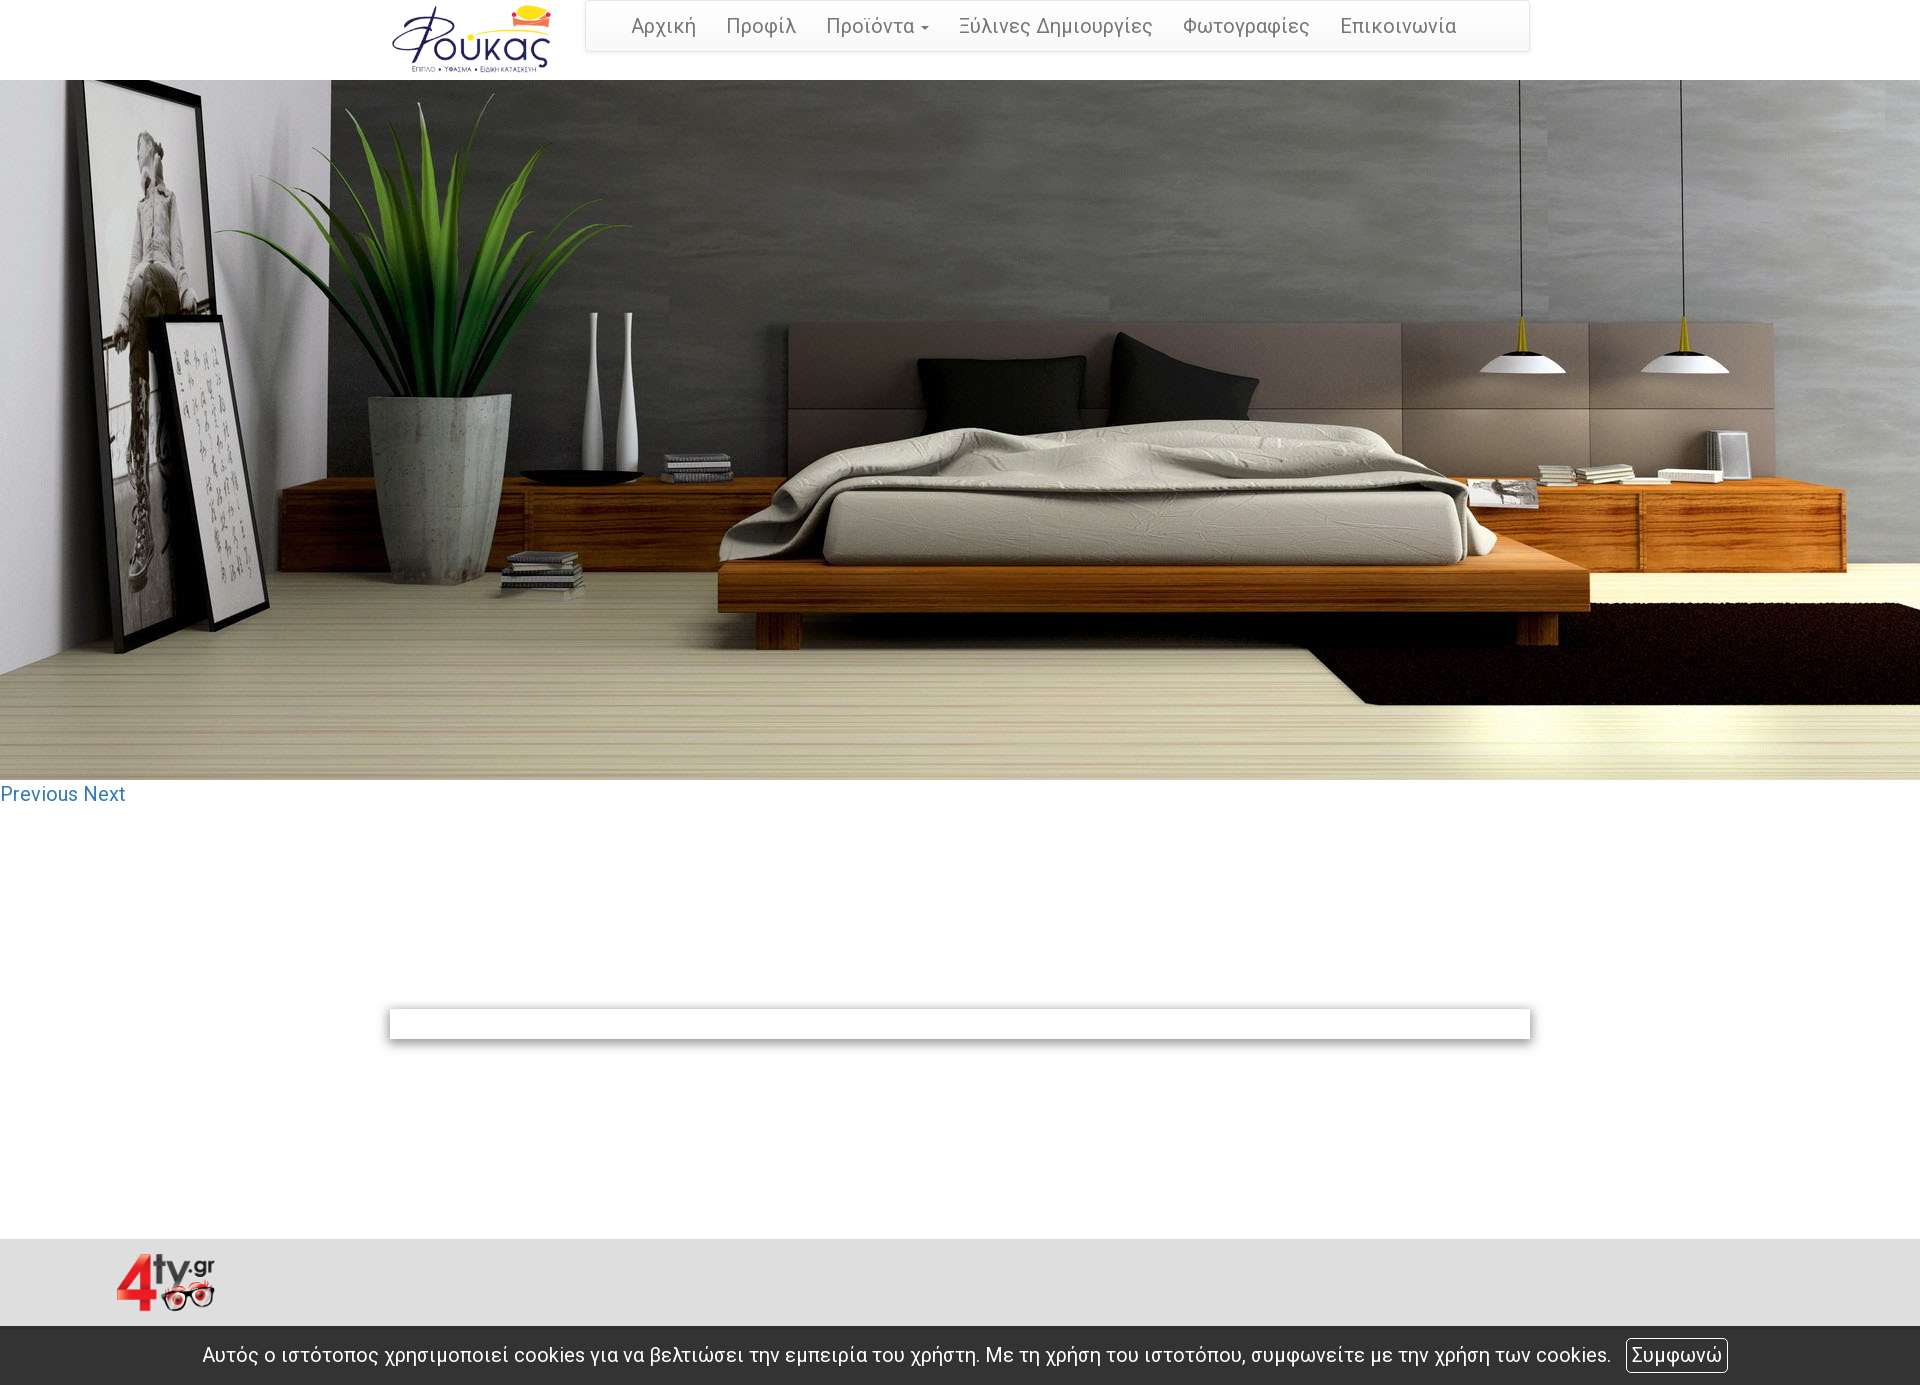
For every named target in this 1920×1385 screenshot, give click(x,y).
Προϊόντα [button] (877, 26)
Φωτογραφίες (1246, 26)
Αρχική (663, 26)
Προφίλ (761, 26)
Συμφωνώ (1677, 1355)
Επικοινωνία (1398, 26)
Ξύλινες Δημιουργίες (1056, 26)
